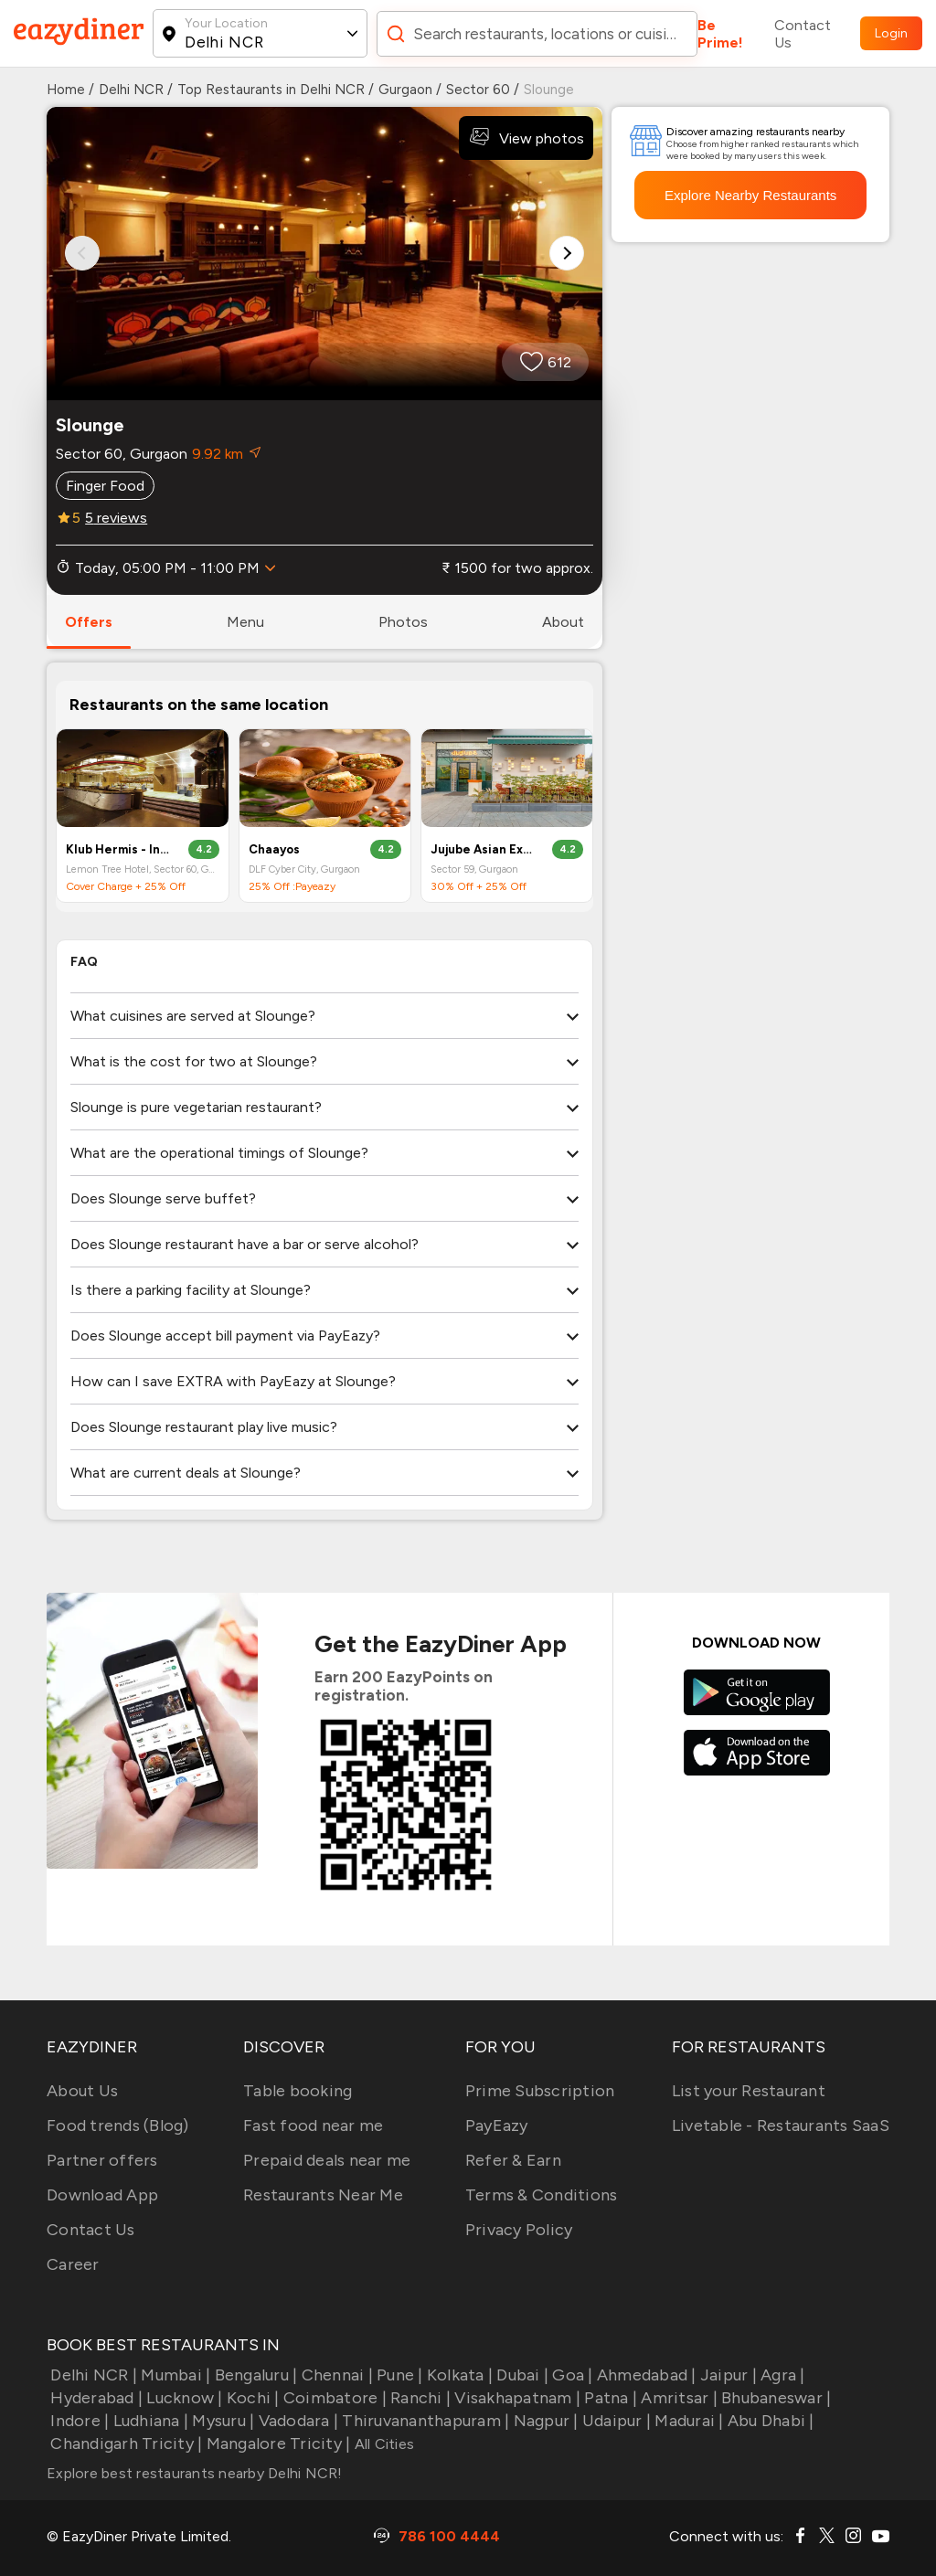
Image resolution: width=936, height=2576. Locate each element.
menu (245, 622)
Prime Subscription (540, 2091)
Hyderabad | (95, 2398)
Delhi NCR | (92, 2375)
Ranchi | (419, 2398)
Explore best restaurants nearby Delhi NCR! (195, 2473)
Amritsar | (677, 2398)
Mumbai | (173, 2375)
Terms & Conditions (541, 2195)
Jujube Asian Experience (484, 849)
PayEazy (496, 2125)
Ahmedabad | (645, 2375)
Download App (102, 2195)
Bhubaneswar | (775, 2398)
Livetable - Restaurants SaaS (780, 2125)
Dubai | (520, 2375)
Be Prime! (720, 33)
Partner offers (102, 2160)
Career (73, 2264)
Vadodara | (296, 2421)
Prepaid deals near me (326, 2160)
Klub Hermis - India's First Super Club (119, 849)
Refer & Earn (513, 2160)
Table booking (297, 2091)
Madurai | (687, 2421)
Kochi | (251, 2398)
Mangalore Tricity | (276, 2443)
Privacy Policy (519, 2230)
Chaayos (274, 849)
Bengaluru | (253, 2375)
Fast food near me (313, 2125)
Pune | (398, 2375)
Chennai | (335, 2375)
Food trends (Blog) (118, 2125)
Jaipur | (727, 2375)
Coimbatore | (333, 2398)
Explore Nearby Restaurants (750, 195)
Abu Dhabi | (769, 2421)
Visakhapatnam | (515, 2398)
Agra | (781, 2375)
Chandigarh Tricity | (124, 2443)
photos (403, 622)
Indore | (78, 2421)
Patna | (608, 2398)
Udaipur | (615, 2421)
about (563, 622)
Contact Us (802, 33)
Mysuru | (221, 2421)
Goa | (570, 2375)
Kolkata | (458, 2375)
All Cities (382, 2444)
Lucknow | (183, 2398)
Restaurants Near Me (323, 2195)
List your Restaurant (748, 2091)
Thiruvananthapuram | (423, 2421)
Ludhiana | (148, 2421)
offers (88, 622)
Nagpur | (543, 2421)
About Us (82, 2091)
